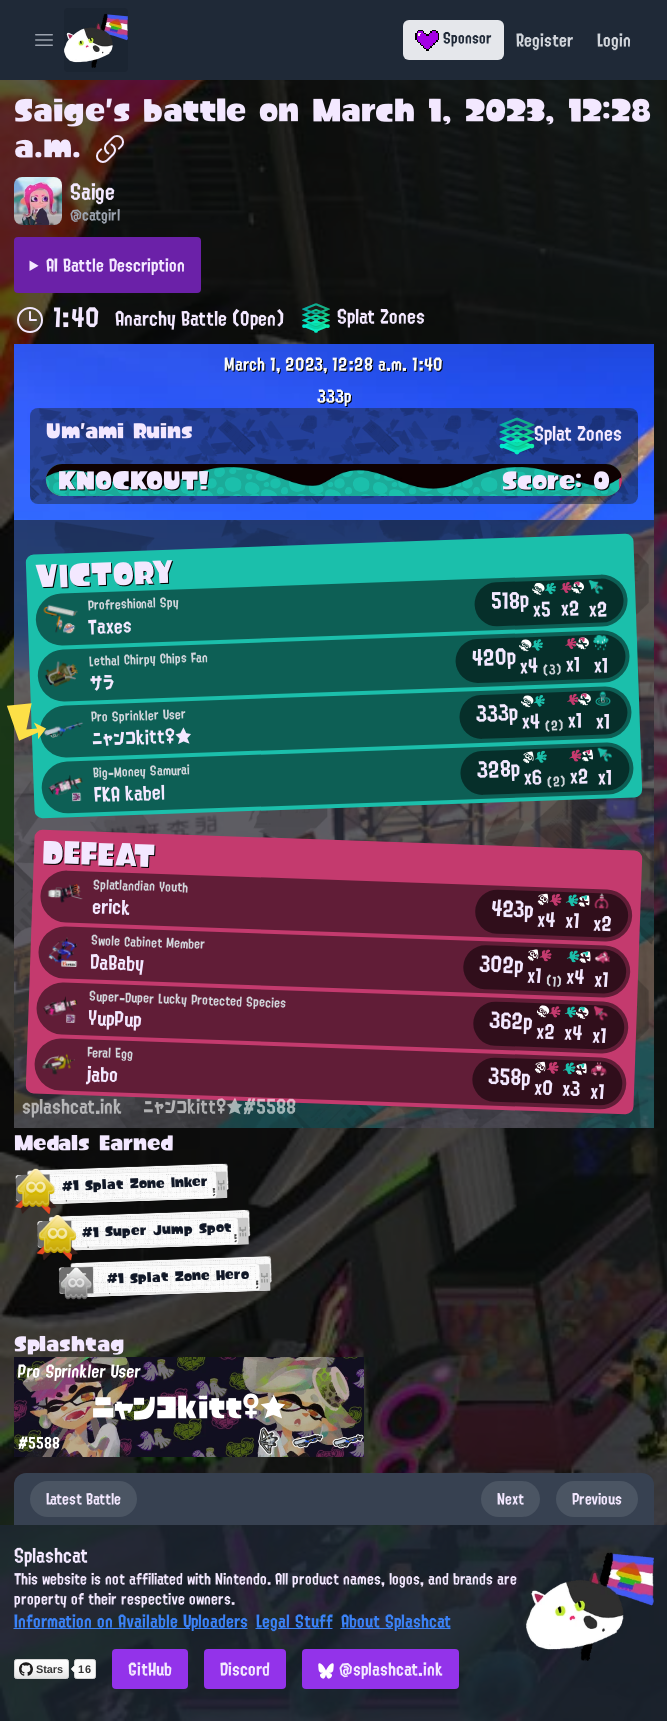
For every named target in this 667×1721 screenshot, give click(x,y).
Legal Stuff (294, 1621)
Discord (245, 1669)
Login (614, 40)
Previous (597, 1499)
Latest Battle (83, 1499)
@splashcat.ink (380, 1669)
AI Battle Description (115, 265)
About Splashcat (396, 1621)
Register (544, 40)
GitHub (150, 1669)
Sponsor (453, 38)
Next (510, 1499)
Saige (59, 110)
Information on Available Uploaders (131, 1621)
